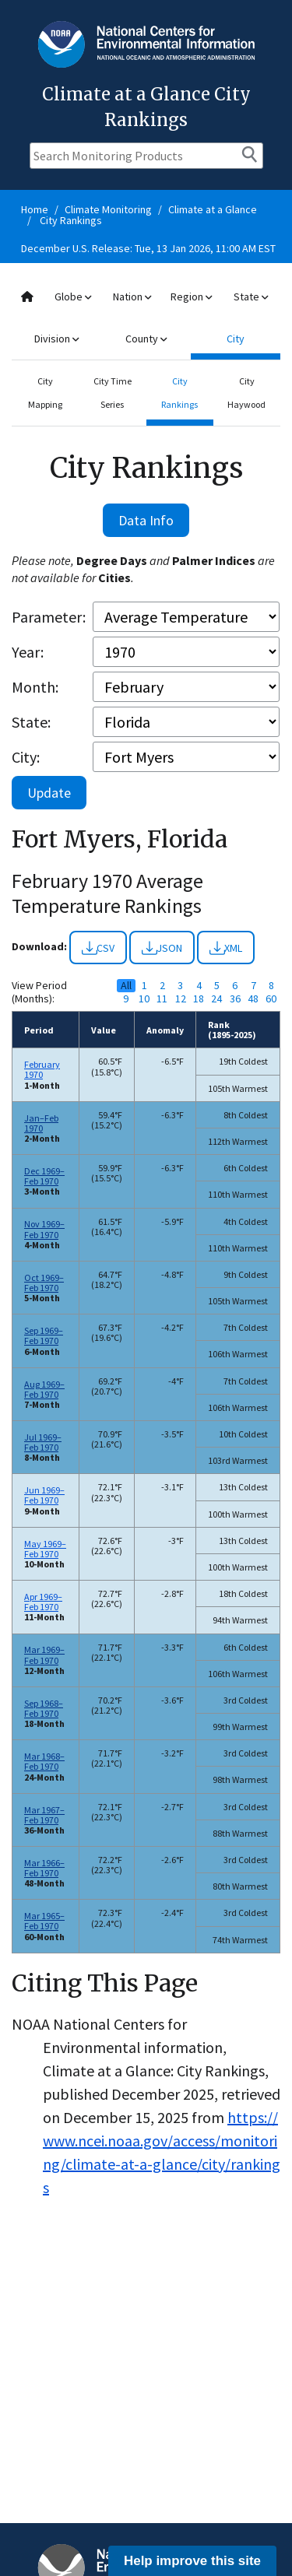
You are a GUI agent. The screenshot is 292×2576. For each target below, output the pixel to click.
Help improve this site (192, 2560)
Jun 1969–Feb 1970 (44, 1495)
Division (56, 339)
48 (253, 998)
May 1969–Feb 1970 (45, 1549)
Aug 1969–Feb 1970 (44, 1389)
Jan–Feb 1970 (41, 1123)
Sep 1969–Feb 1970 (43, 1335)
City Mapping (45, 392)
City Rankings (71, 220)
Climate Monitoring (108, 209)
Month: (35, 687)
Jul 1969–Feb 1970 (43, 1442)
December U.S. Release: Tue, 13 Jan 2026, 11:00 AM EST (148, 248)
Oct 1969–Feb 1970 (44, 1282)
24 (216, 998)
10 (144, 998)
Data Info (146, 520)
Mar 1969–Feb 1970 (44, 1654)
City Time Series (112, 392)
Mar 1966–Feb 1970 (44, 1868)
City (236, 339)
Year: (28, 652)
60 (271, 998)
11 (162, 998)
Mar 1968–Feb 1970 (44, 1761)
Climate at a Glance (212, 209)
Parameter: (49, 616)
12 (180, 998)
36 (235, 998)
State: (31, 722)
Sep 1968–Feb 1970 (43, 1708)
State (251, 297)
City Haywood (246, 392)
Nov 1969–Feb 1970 (44, 1229)
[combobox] (146, 317)
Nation (132, 297)
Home (34, 209)
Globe (73, 297)
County (146, 339)
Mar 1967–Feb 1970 (44, 1815)
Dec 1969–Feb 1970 (44, 1176)
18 (198, 998)
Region (191, 297)
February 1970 (42, 1069)
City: (26, 757)
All (126, 985)
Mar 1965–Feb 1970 (44, 1921)
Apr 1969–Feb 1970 (43, 1602)
